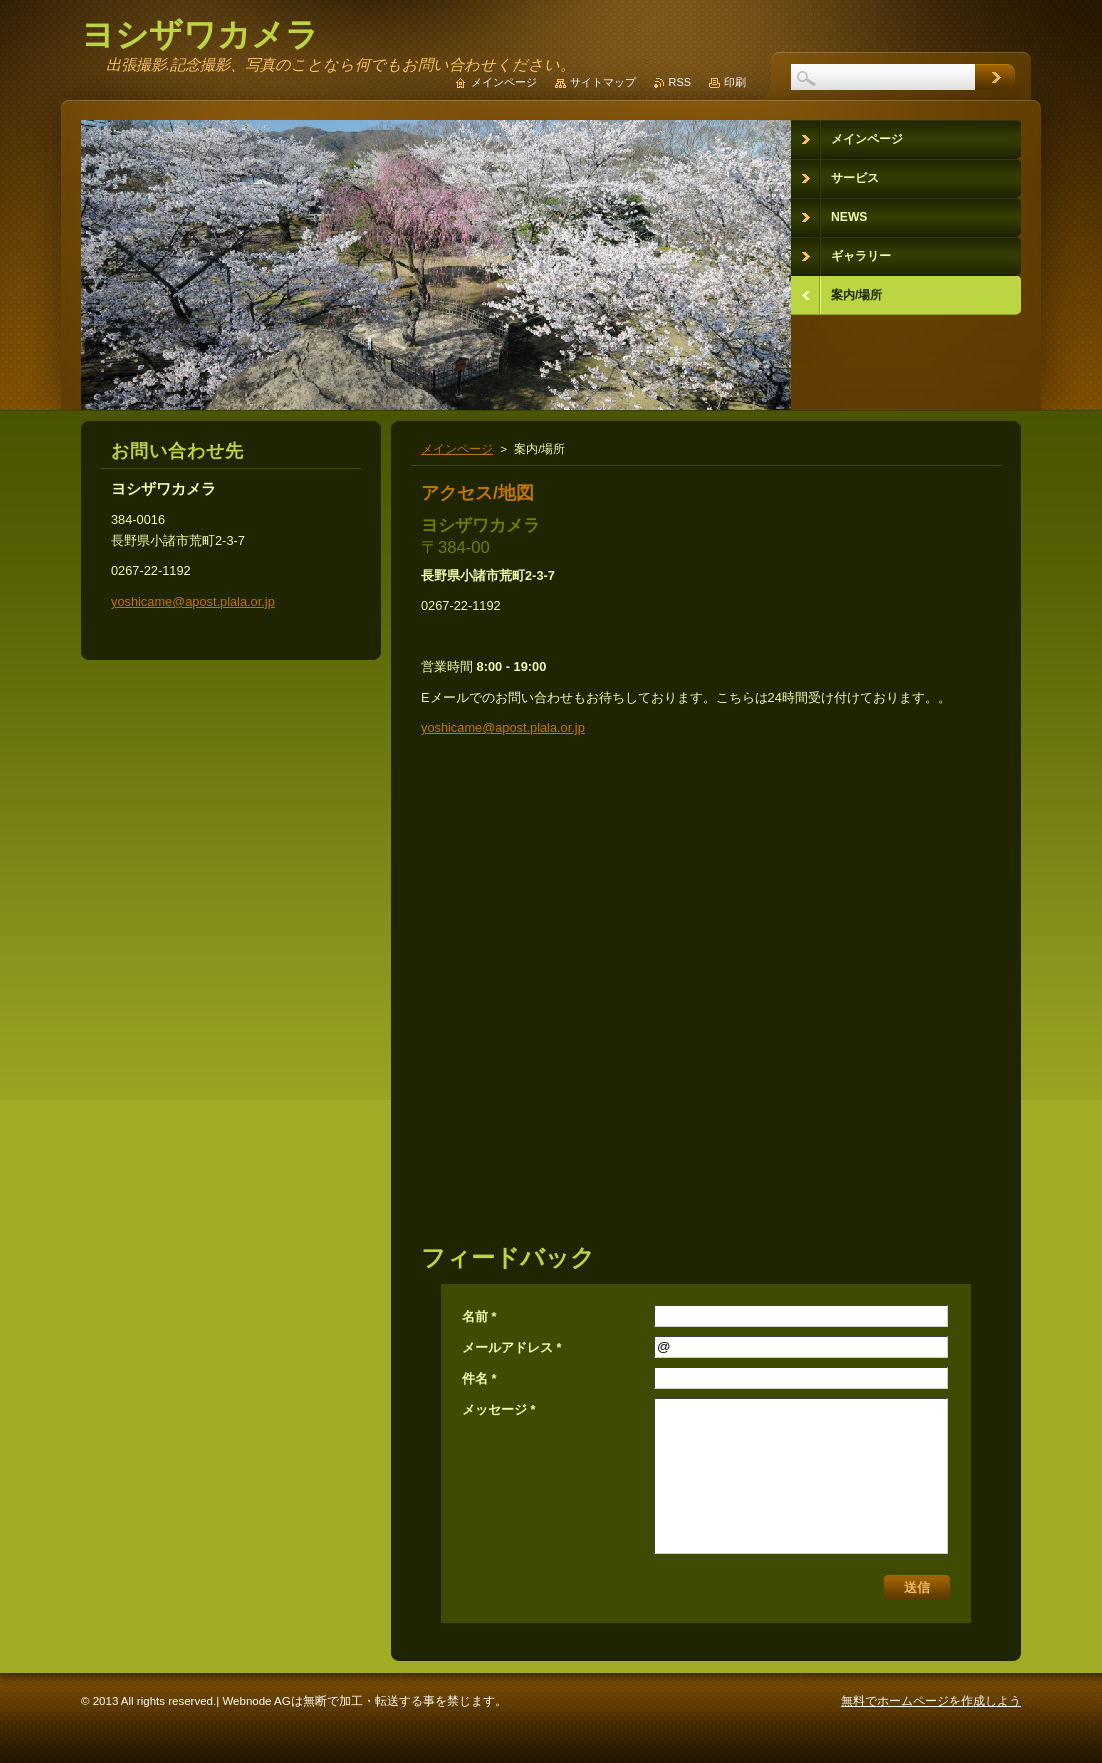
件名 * (479, 1378)
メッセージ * (499, 1409)
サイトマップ (603, 82)
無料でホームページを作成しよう (931, 1701)
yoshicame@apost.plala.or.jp (503, 727)
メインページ (457, 449)
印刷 (735, 82)
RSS (680, 82)
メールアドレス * (512, 1347)
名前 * (479, 1316)
